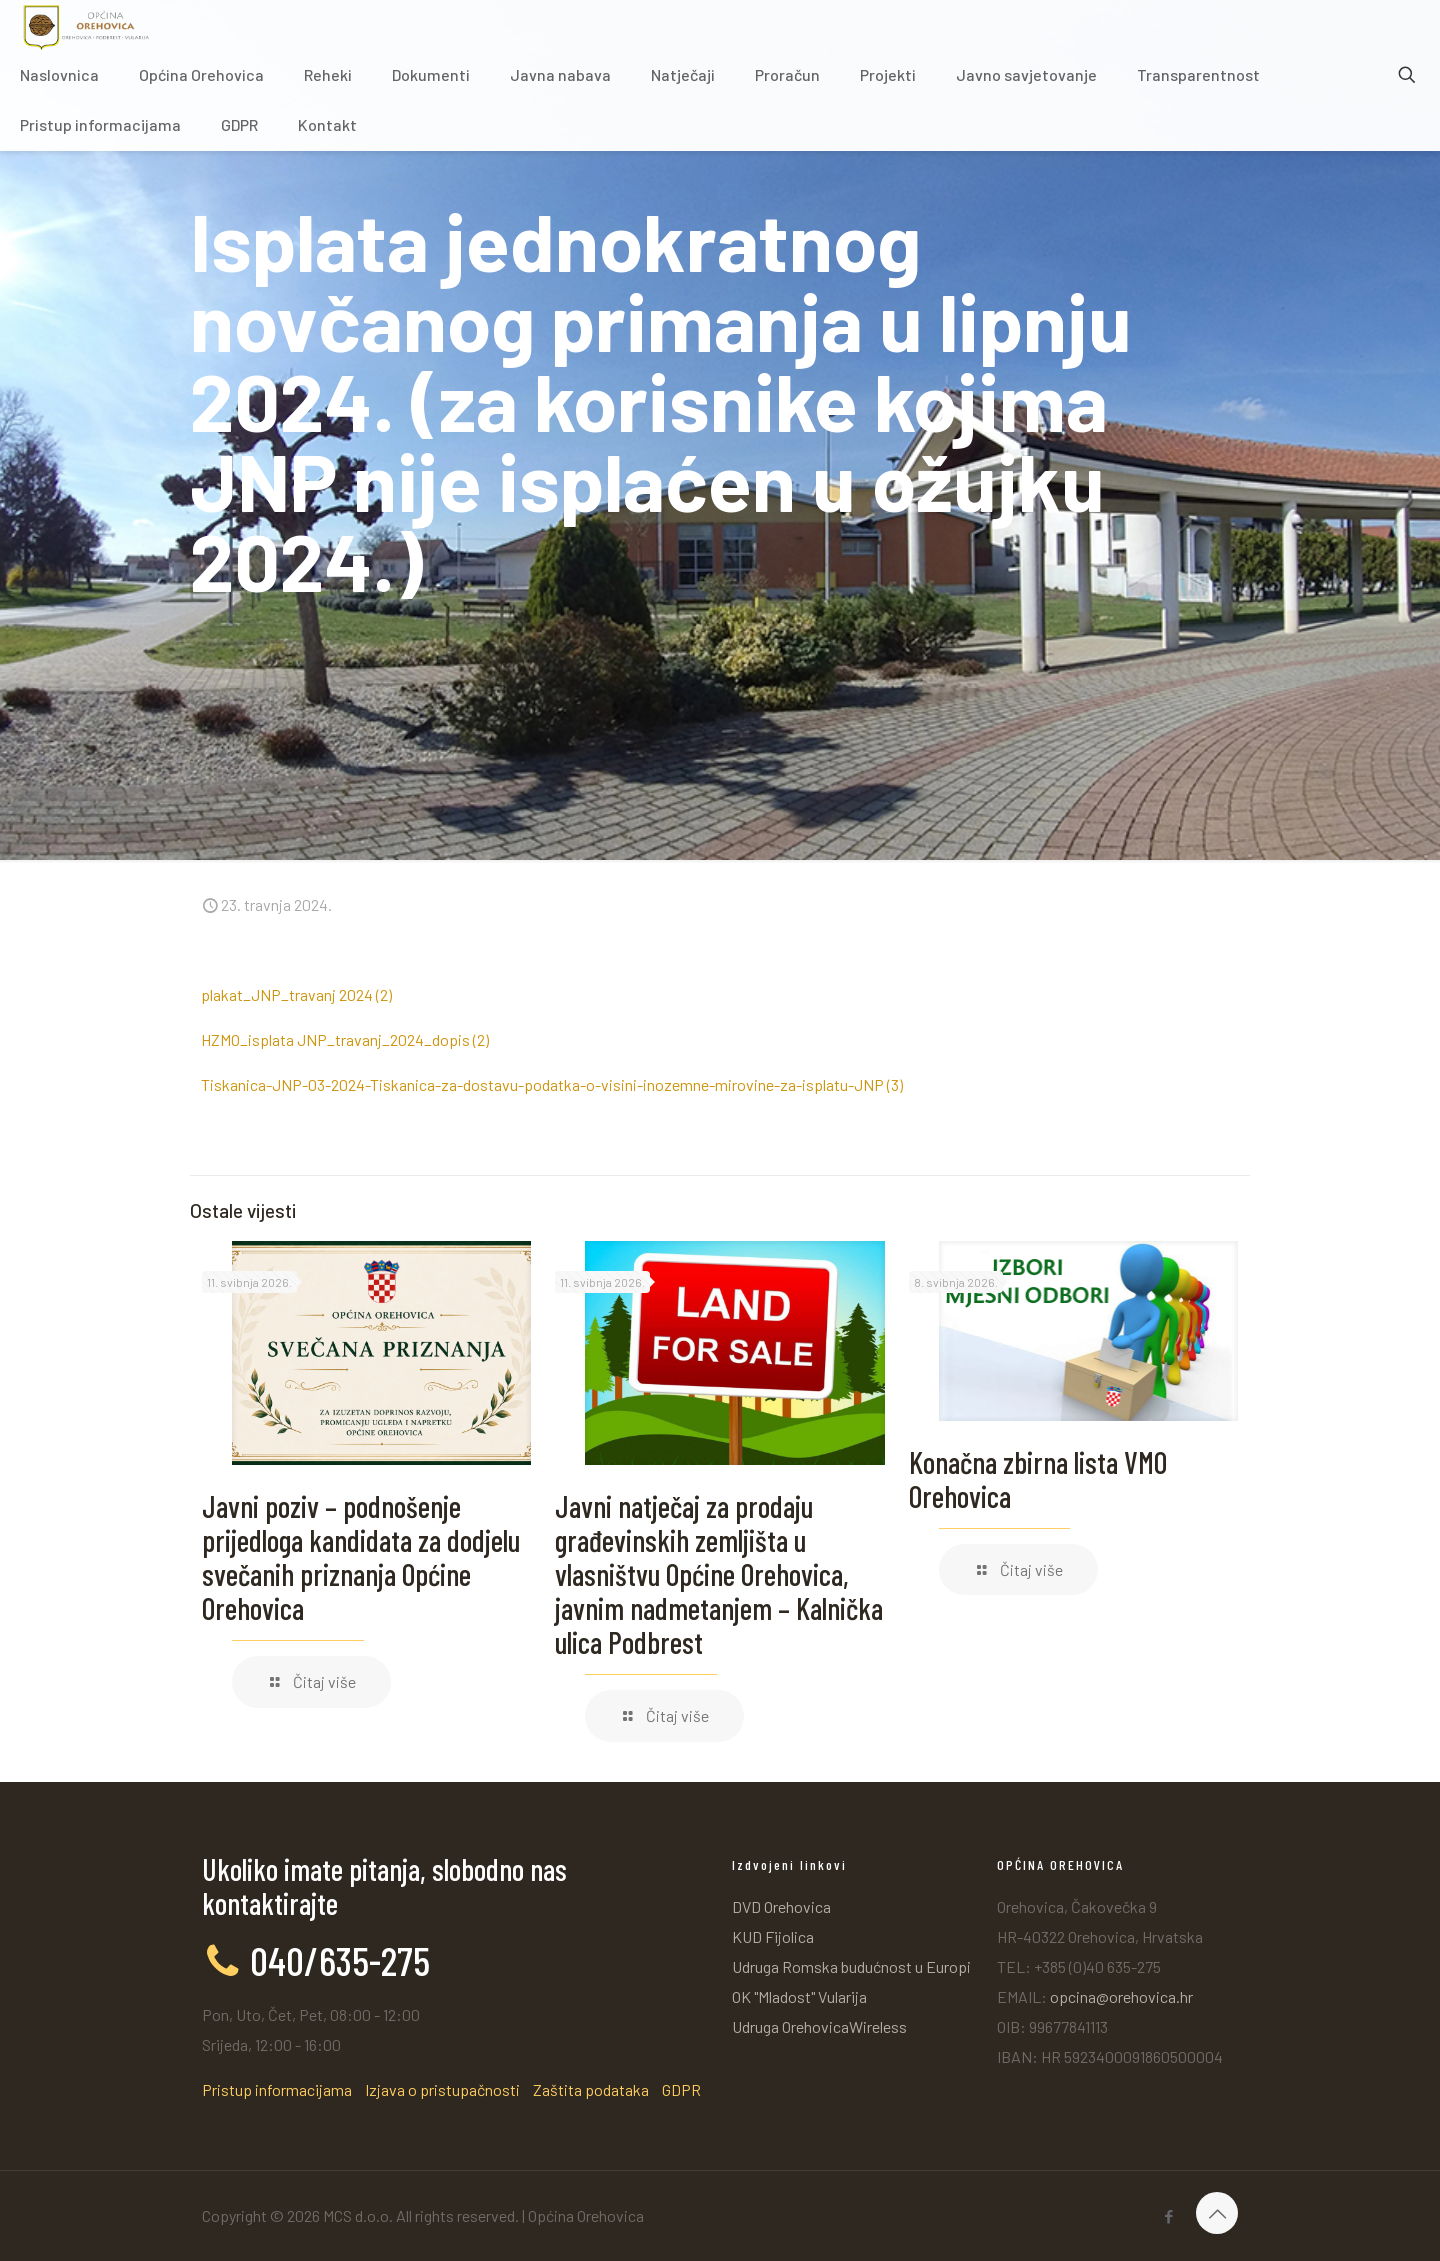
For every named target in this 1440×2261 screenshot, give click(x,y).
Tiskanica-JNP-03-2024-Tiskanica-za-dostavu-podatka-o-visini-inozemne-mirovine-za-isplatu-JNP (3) (552, 1084)
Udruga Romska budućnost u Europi (851, 1966)
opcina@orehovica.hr (1121, 1996)
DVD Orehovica (781, 1906)
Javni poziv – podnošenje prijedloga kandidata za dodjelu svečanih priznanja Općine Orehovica (361, 1557)
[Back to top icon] (1217, 2213)
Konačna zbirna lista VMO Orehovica (1038, 1479)
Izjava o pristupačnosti (442, 2089)
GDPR (681, 2089)
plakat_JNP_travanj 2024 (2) (296, 994)
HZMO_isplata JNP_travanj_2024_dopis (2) (345, 1039)
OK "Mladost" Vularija (799, 1996)
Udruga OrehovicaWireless (819, 2026)
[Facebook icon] (1168, 2216)
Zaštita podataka (591, 2089)
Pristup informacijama (277, 2089)
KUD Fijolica (773, 1936)
